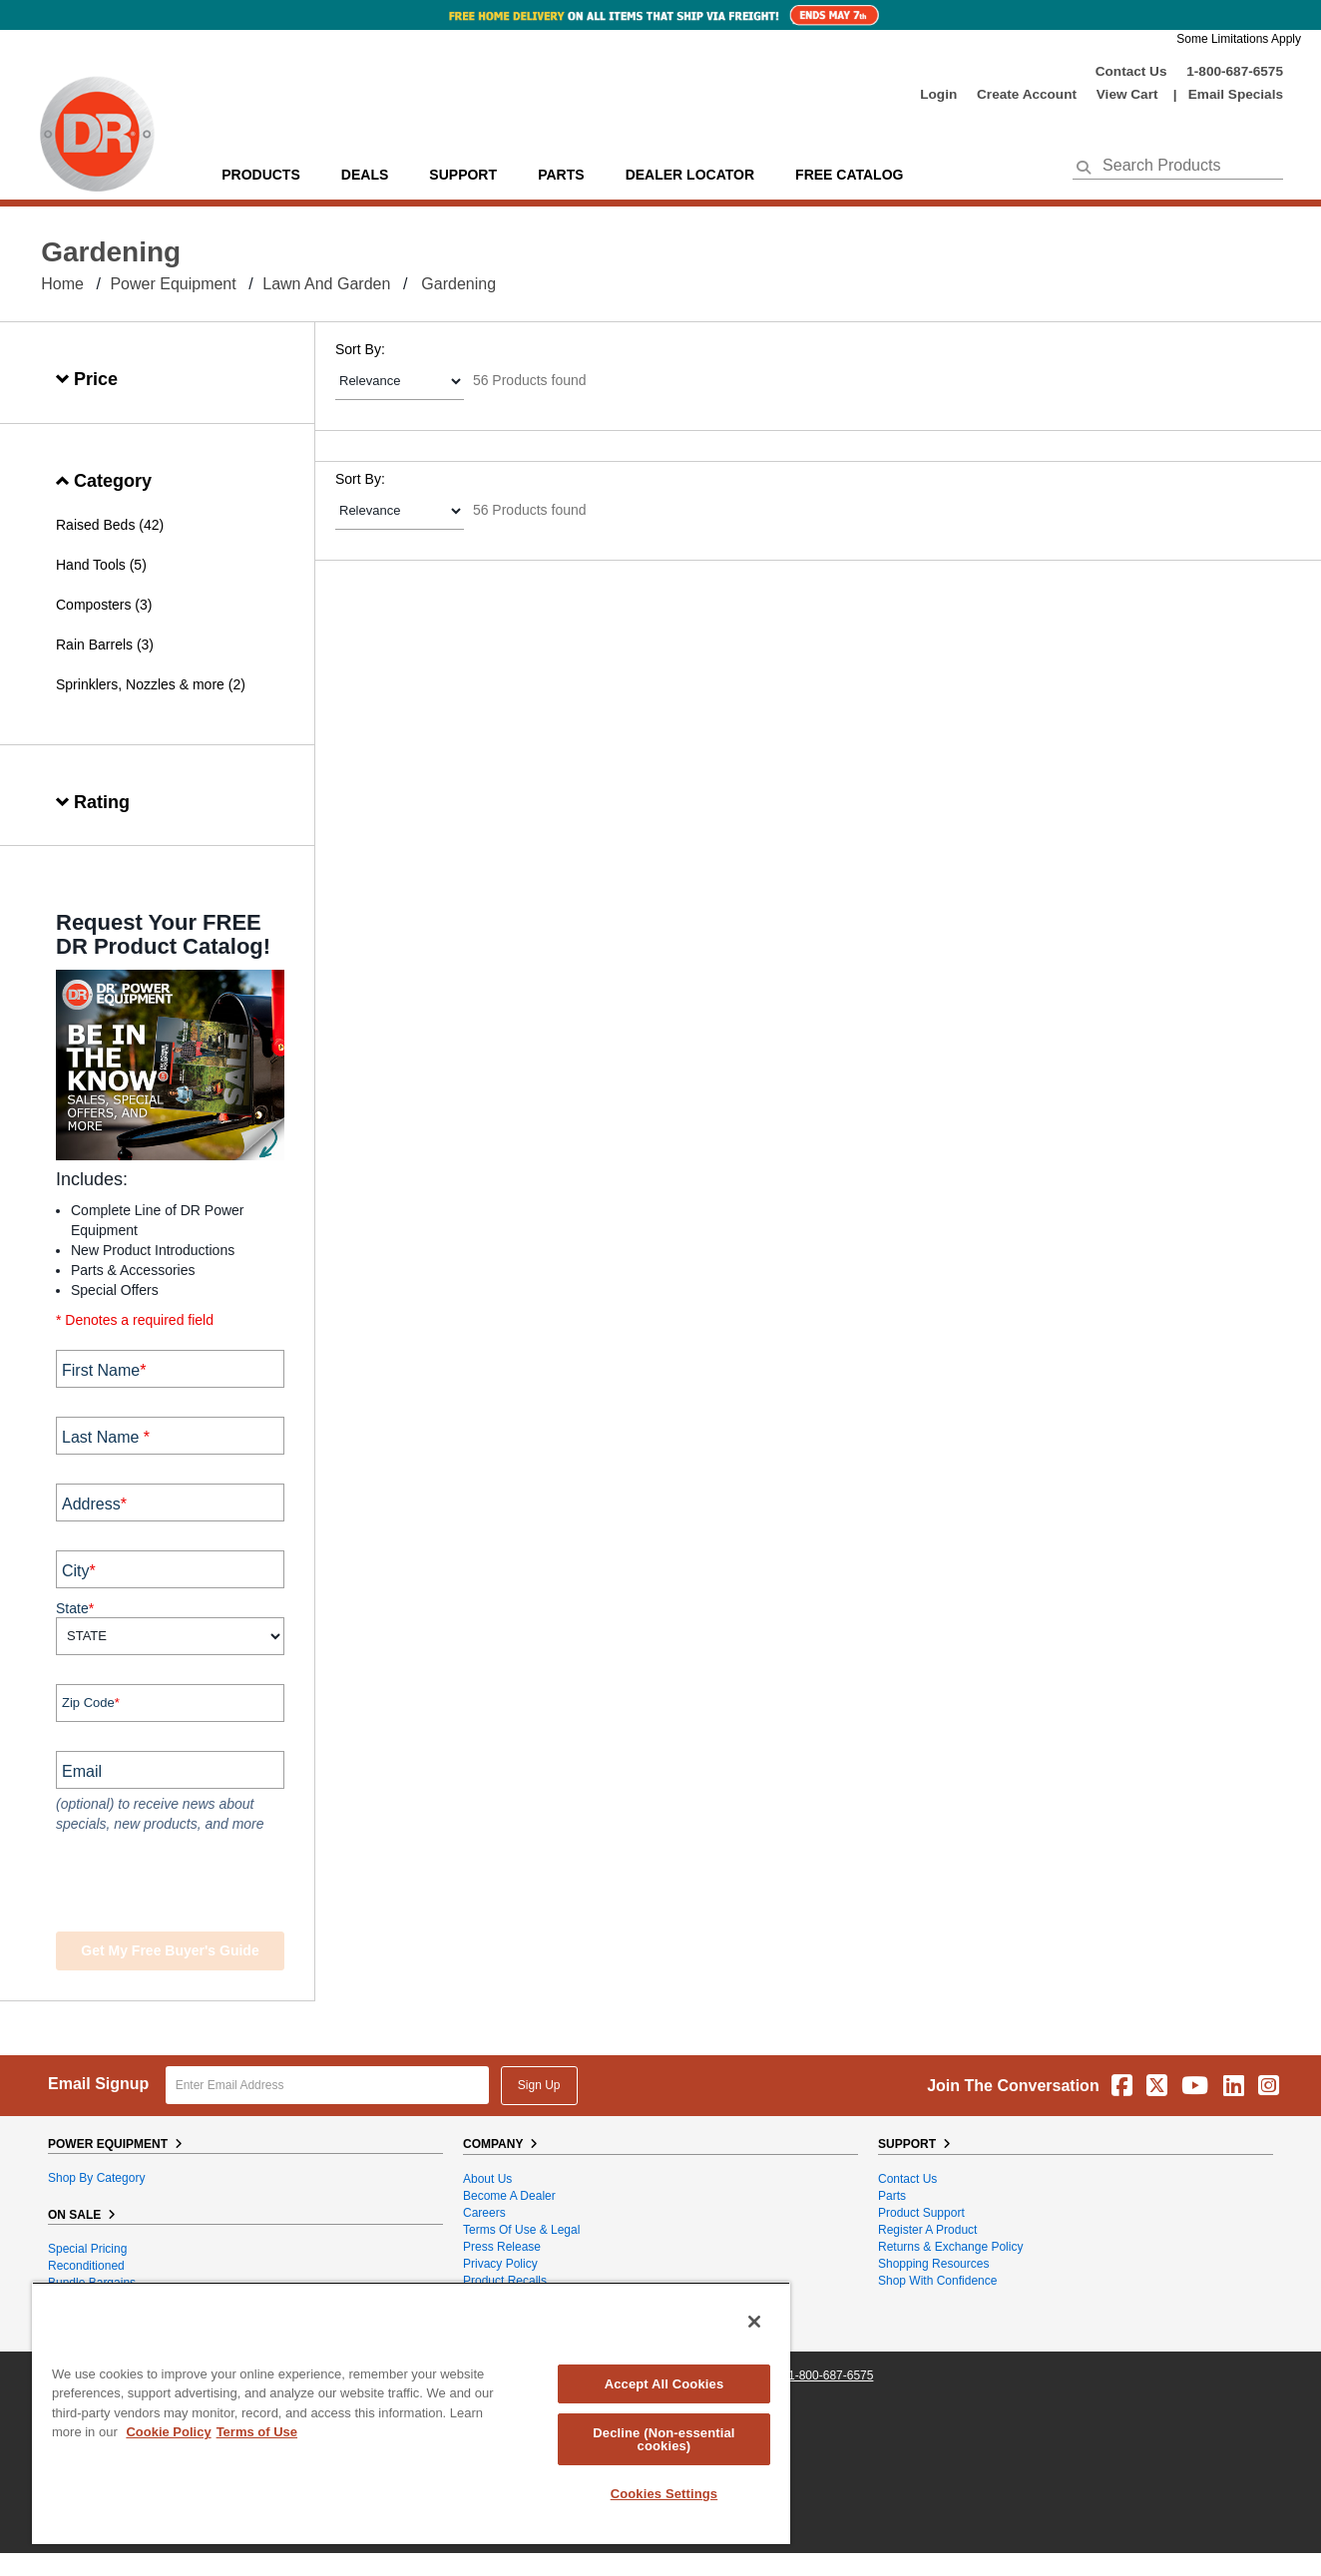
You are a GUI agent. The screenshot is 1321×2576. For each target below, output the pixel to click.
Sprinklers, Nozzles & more (140, 684)
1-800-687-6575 (1234, 71)
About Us (487, 2179)
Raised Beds (95, 525)
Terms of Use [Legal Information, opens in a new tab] (257, 2431)
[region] (411, 2413)
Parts (892, 2196)
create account (1027, 94)
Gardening (458, 283)
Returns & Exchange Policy (950, 2247)
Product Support (921, 2213)
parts (561, 175)
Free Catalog (849, 175)
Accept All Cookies (664, 2383)
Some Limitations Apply (1238, 39)
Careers (484, 2213)
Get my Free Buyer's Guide (169, 1950)
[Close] (754, 2322)
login (938, 94)
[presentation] (177, 1885)
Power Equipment (172, 283)
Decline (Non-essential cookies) (663, 2439)
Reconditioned (86, 2266)
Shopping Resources (933, 2264)
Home (62, 283)
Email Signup (98, 2083)
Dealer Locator (690, 175)
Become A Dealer (509, 2196)
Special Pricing (87, 2249)
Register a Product (927, 2230)
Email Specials (1235, 94)
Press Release (502, 2247)
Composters (93, 605)
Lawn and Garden (326, 283)
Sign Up (539, 2085)
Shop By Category (96, 2178)
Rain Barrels (94, 644)
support (463, 175)
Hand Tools (91, 565)
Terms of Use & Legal (521, 2230)
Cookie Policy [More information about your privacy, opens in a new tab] (168, 2431)
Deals (364, 175)
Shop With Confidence (937, 2281)
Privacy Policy (500, 2264)
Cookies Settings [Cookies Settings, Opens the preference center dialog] (664, 2493)
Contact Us (1131, 71)
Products (260, 175)
